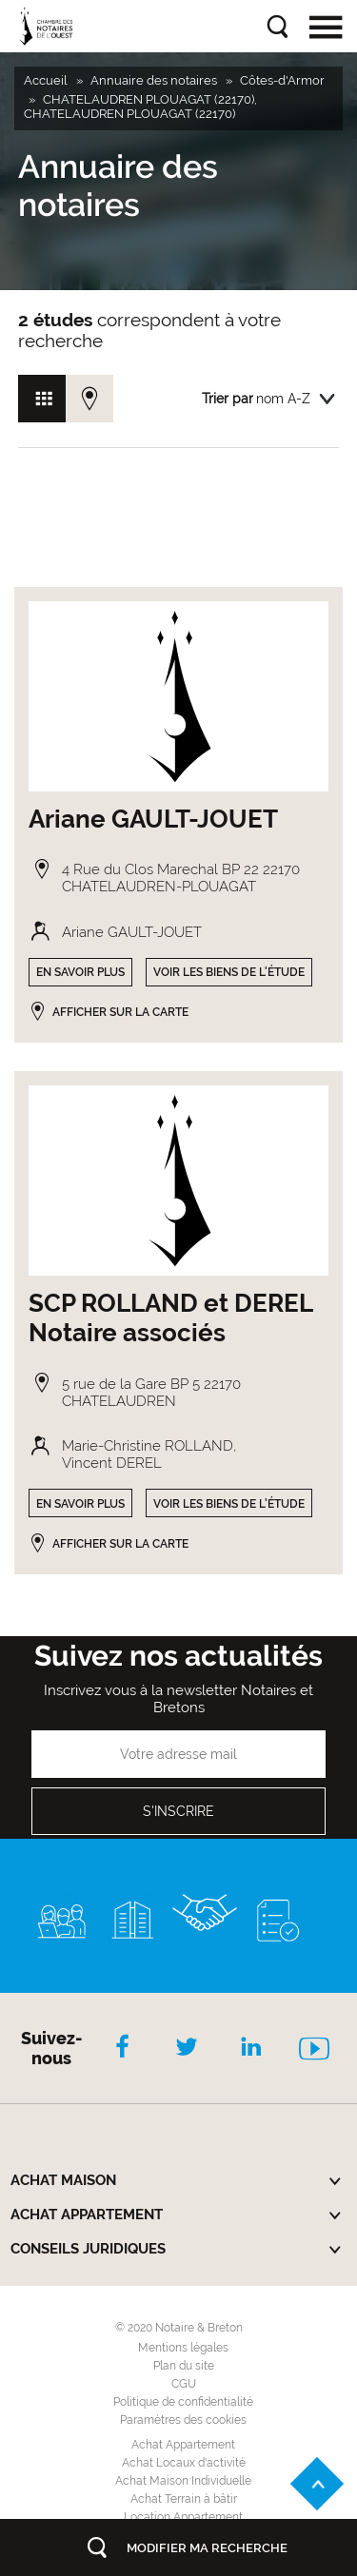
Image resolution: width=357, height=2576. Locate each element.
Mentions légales (183, 2347)
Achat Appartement (183, 2444)
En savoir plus (80, 972)
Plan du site (183, 2365)
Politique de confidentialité (183, 2402)
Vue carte (89, 398)
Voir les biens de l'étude (229, 972)
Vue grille (42, 398)
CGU (183, 2384)
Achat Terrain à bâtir (183, 2499)
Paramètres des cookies (183, 2420)
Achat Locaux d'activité (184, 2462)
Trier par (227, 398)
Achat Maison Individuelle (183, 2481)
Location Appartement (183, 2517)
